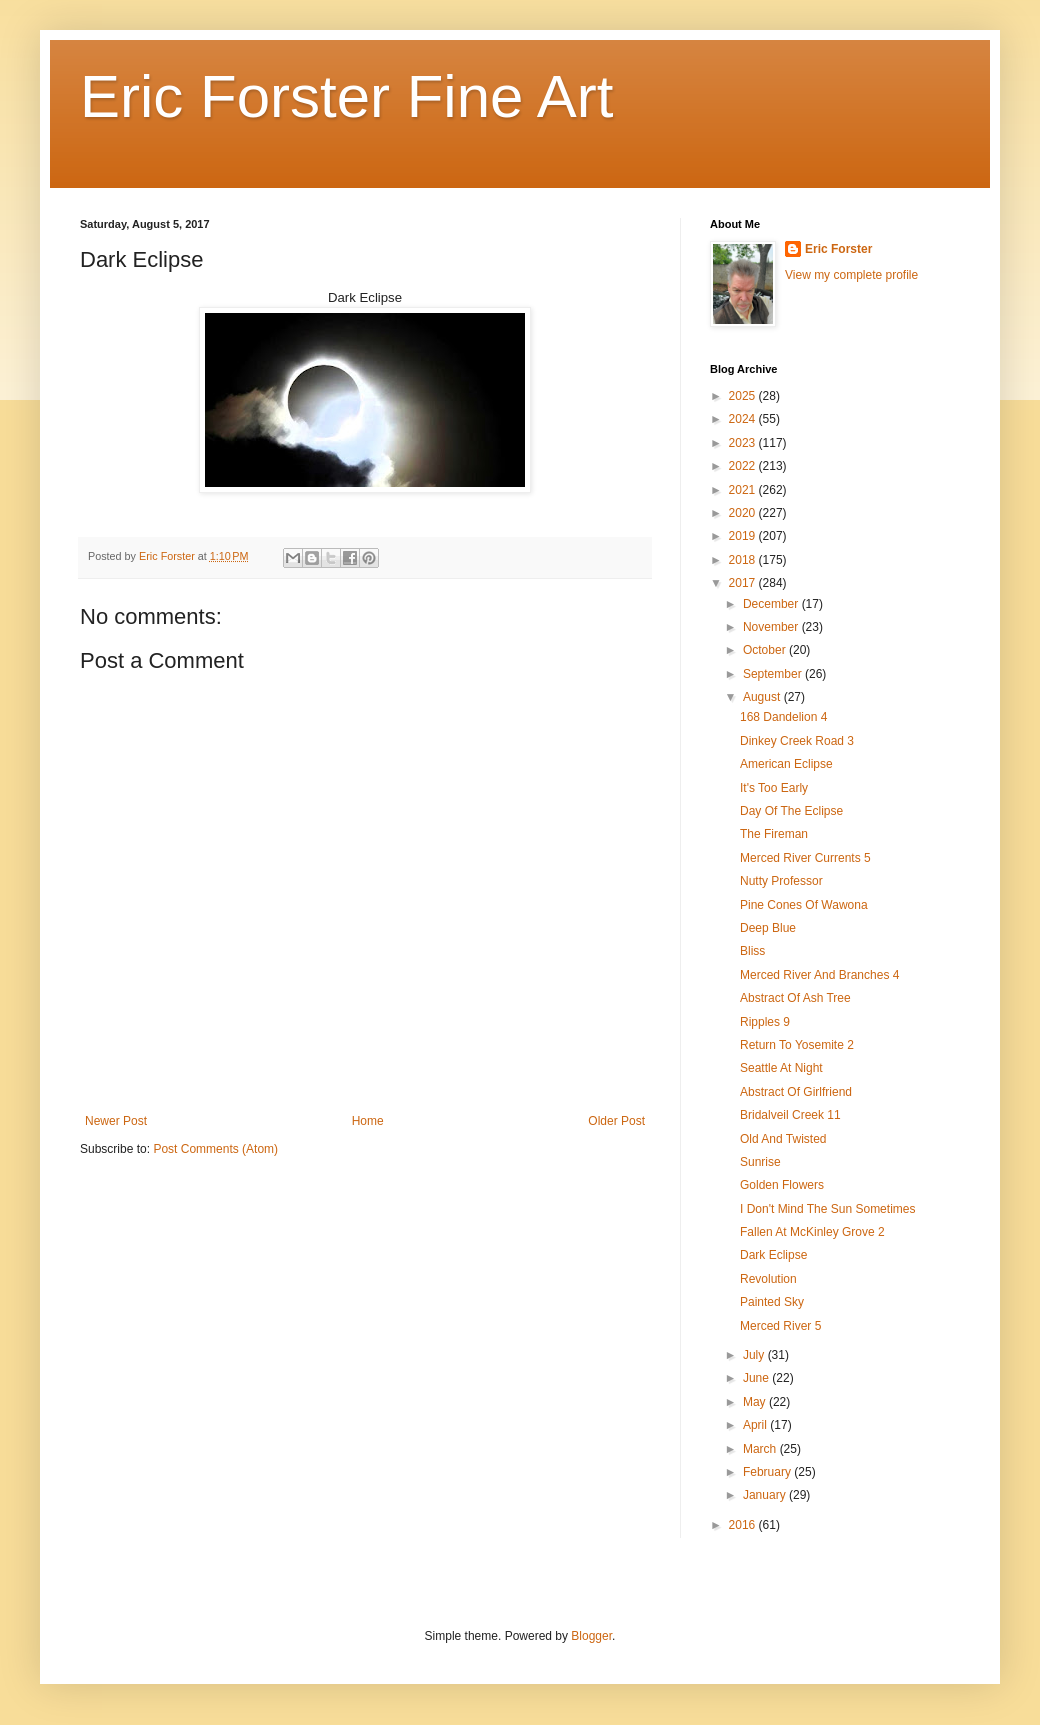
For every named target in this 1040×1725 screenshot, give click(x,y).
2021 (744, 490)
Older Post (616, 1121)
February (768, 1472)
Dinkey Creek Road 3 (797, 741)
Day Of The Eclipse (791, 811)
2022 (744, 466)
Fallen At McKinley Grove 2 (812, 1232)
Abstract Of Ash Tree (795, 998)
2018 (744, 560)
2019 (744, 536)
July (755, 1355)
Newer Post (116, 1121)
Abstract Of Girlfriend (796, 1092)
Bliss (752, 951)
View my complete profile (851, 275)
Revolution (768, 1279)
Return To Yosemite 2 (797, 1045)
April (756, 1425)
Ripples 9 (765, 1022)
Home (368, 1121)
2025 (744, 396)
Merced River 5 (780, 1326)
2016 (744, 1525)
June (757, 1378)
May (756, 1402)
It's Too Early (774, 788)
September (774, 674)
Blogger (591, 1636)
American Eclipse (786, 764)
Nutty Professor (781, 881)
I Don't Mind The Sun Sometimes (827, 1209)
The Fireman (774, 834)
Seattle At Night (781, 1068)
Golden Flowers (782, 1185)
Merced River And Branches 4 (819, 975)
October (766, 650)
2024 (744, 419)
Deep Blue (768, 928)
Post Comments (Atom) (215, 1149)
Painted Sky (772, 1302)
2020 (744, 513)
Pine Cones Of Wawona (804, 905)
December (772, 604)
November (772, 627)
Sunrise (760, 1162)
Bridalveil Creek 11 (790, 1115)
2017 (744, 583)
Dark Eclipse (773, 1255)
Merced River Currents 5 (805, 858)
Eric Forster (838, 249)
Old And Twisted (783, 1139)
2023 (744, 443)
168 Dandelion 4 (783, 717)
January (766, 1495)
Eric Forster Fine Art (346, 96)
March (761, 1449)
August (763, 697)
